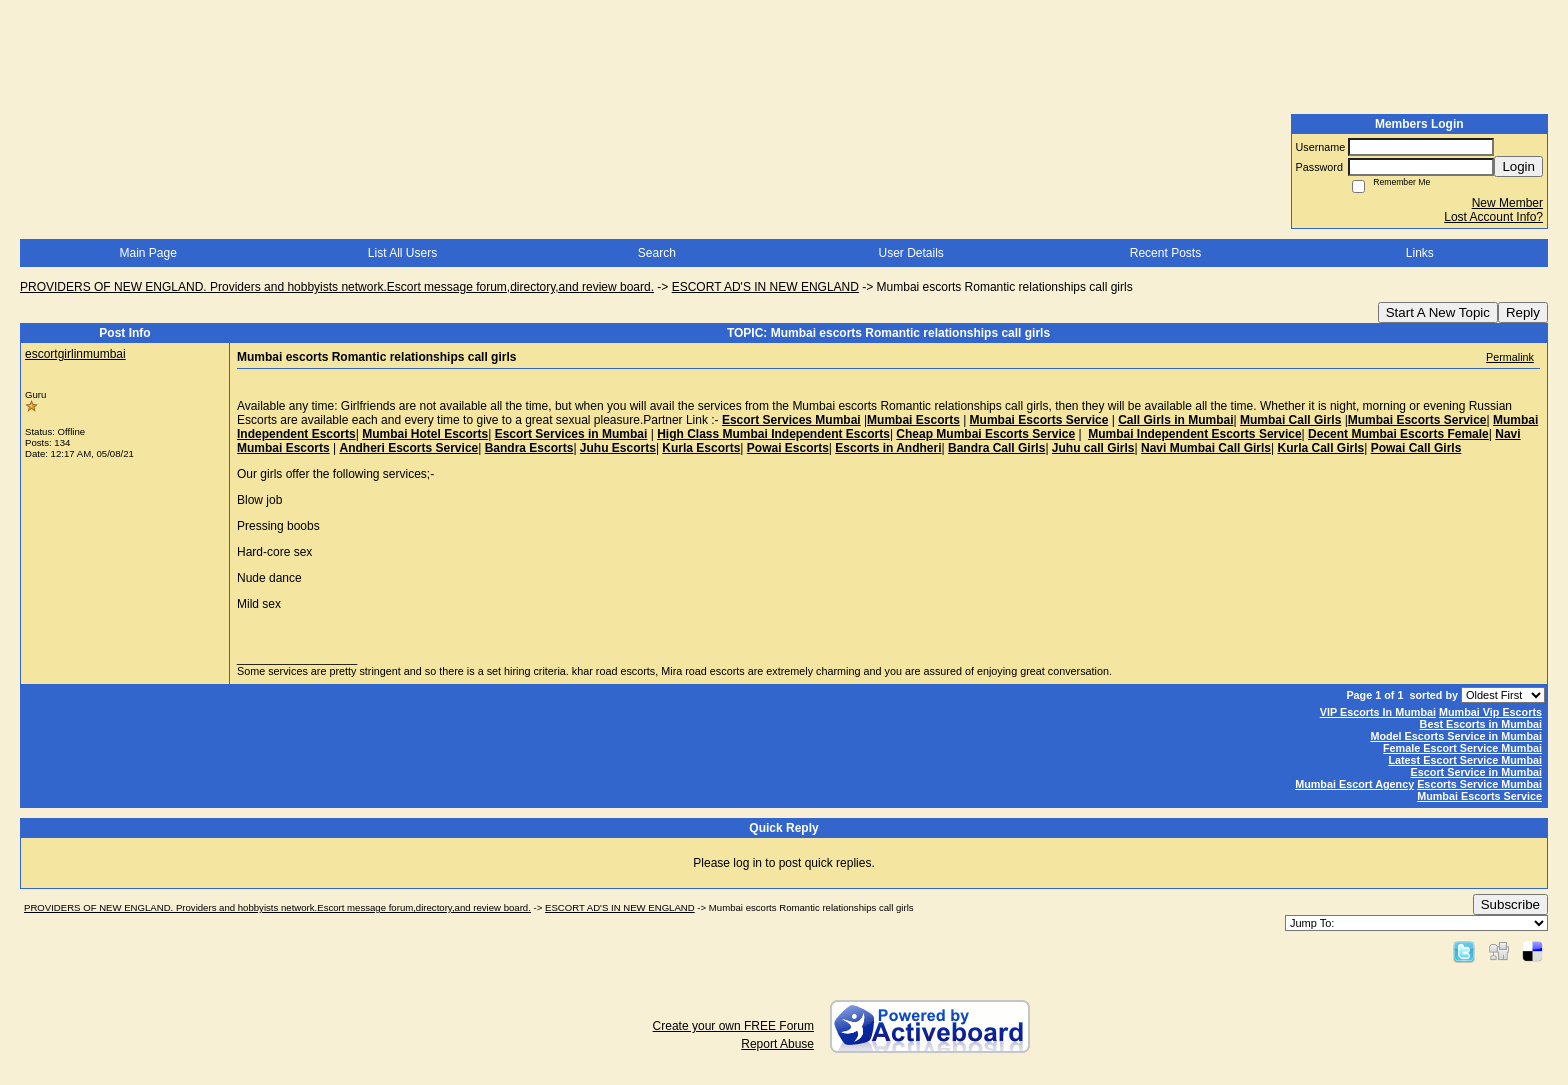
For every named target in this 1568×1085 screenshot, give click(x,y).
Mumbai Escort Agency (1354, 784)
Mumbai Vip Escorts (1490, 712)
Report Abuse (777, 1044)
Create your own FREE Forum (733, 1026)
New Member (1507, 203)
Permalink (1510, 357)
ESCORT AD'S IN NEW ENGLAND (765, 287)
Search (657, 253)
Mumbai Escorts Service (1479, 796)
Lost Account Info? (1493, 217)
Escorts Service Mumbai (1479, 784)
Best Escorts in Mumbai (1481, 724)
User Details (910, 253)
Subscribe (1510, 904)
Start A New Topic (1438, 312)
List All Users (402, 253)
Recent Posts (1165, 253)
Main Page (147, 253)
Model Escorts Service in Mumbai (1456, 736)
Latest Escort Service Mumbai (1465, 760)
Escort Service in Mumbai (1476, 772)
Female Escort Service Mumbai (1462, 748)
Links (1420, 253)
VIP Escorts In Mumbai (1378, 712)
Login (1518, 166)
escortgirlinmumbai (75, 354)
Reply (1523, 312)
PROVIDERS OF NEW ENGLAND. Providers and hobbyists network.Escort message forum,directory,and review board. (337, 287)
